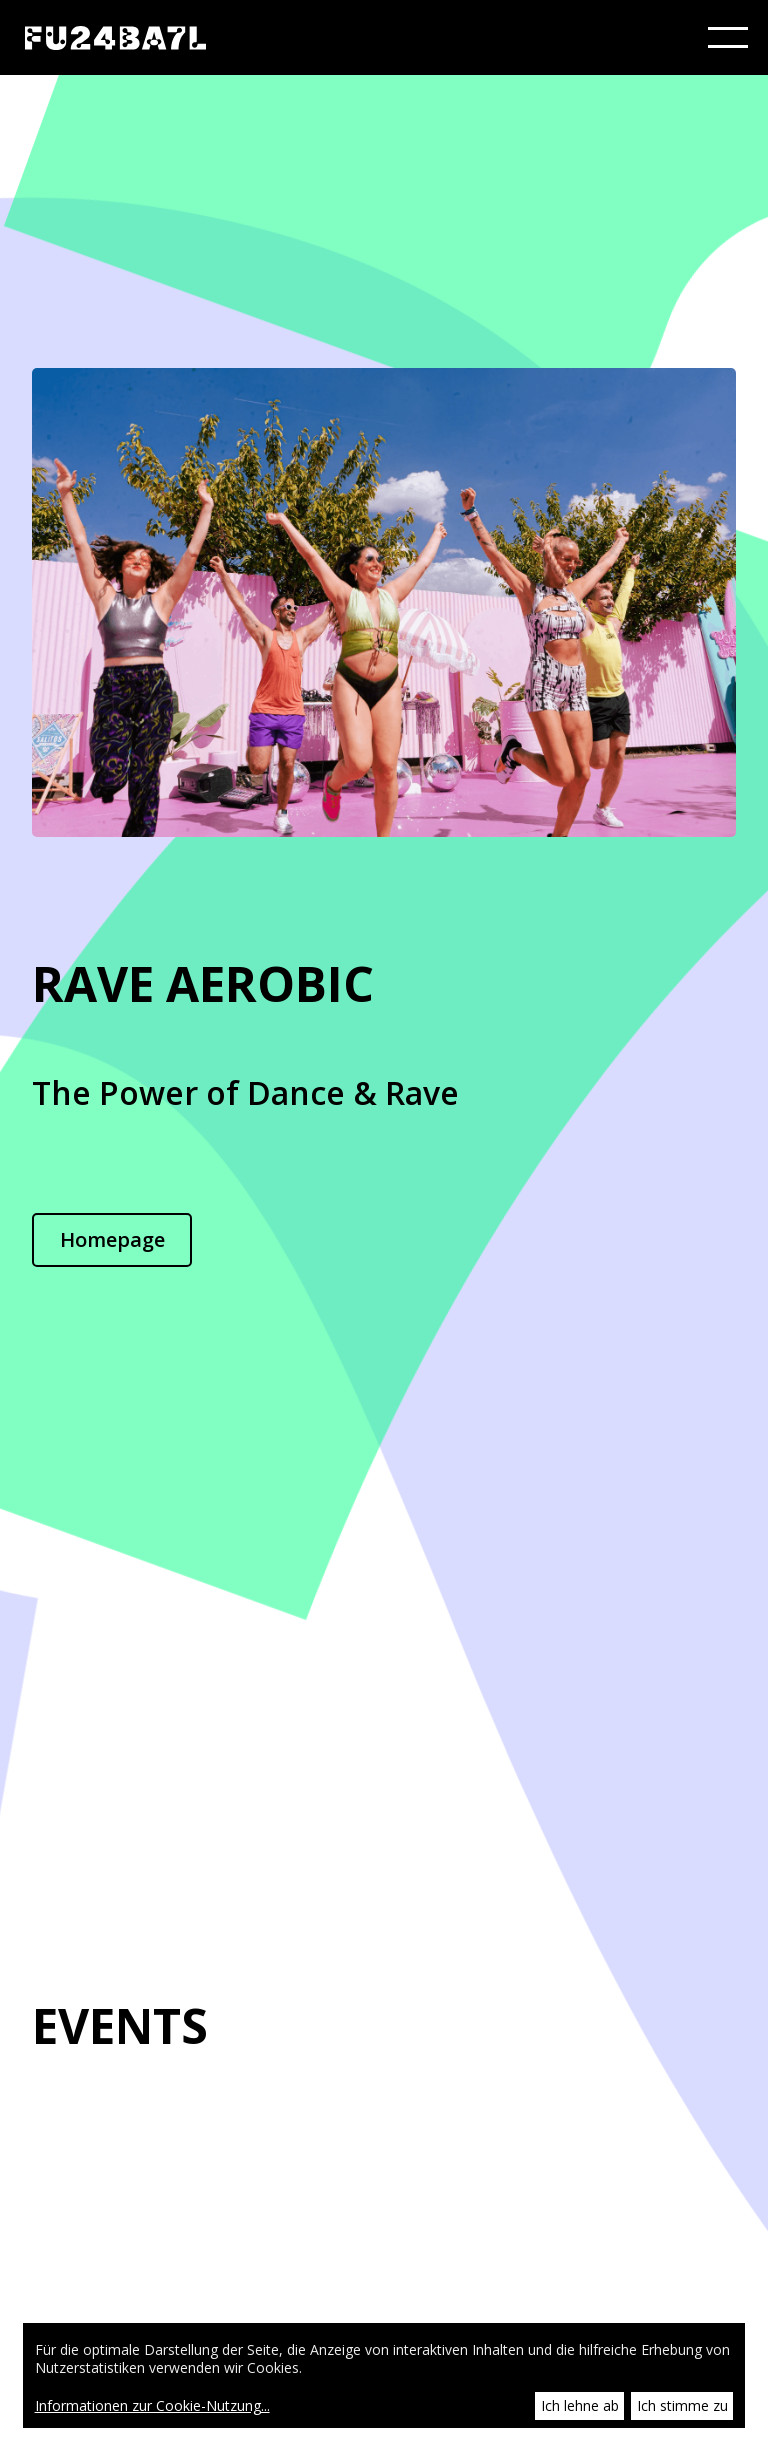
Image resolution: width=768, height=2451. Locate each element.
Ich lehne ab (580, 2405)
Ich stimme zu (682, 2405)
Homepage (112, 1239)
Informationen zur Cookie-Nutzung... (152, 2406)
